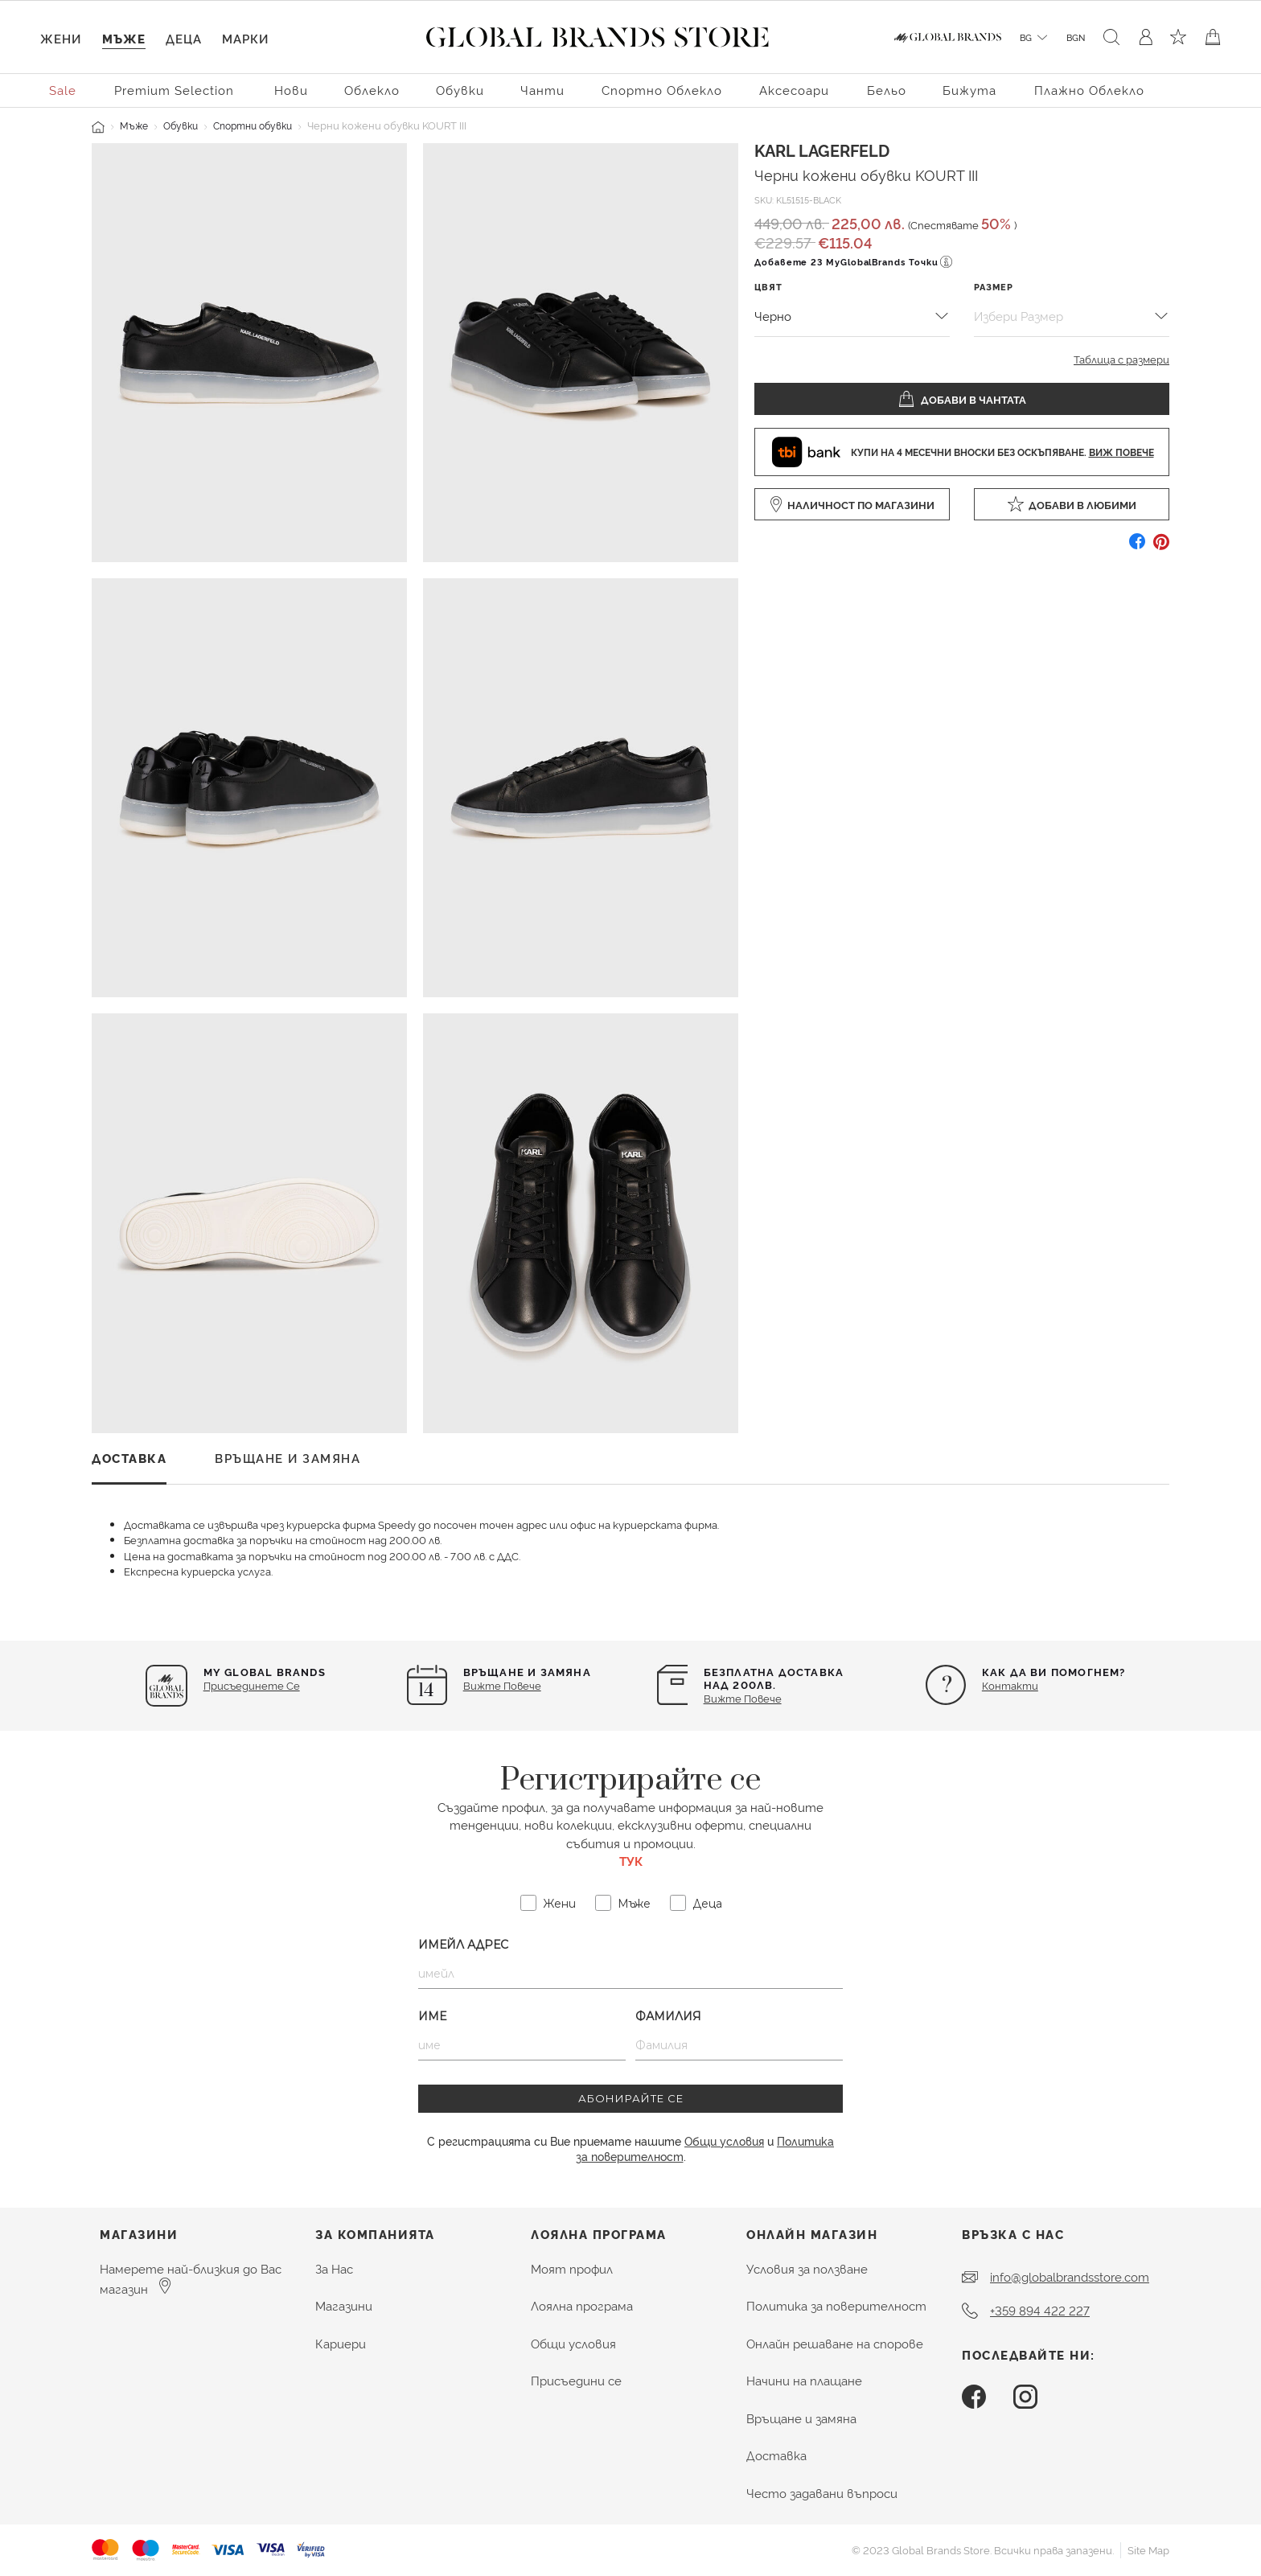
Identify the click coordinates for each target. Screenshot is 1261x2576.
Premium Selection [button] (174, 89)
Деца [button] (184, 38)
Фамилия (668, 2016)
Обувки (180, 125)
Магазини (343, 2305)
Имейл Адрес (463, 1944)
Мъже (134, 125)
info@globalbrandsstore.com (1069, 2276)
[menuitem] (63, 89)
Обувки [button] (460, 89)
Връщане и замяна (801, 2418)
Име (432, 2016)
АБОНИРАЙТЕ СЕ (631, 2098)
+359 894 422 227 (1040, 2310)
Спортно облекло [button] (662, 89)
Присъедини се (576, 2380)
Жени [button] (60, 38)
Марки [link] (245, 38)
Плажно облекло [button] (1089, 89)
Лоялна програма (582, 2305)
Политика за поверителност (836, 2305)
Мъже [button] (124, 38)
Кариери (340, 2343)
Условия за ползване (807, 2268)
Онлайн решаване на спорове (834, 2343)
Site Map (1148, 2549)
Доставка (776, 2455)
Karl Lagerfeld (821, 149)
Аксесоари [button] (794, 89)
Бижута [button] (969, 89)
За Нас (334, 2268)
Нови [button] (291, 89)
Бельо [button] (886, 89)
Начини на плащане (804, 2380)
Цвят (768, 287)
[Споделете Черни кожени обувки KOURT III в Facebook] (1137, 547)
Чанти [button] (542, 89)
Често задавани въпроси (821, 2492)
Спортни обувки (252, 125)
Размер (993, 287)
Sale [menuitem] (62, 89)
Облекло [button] (372, 89)
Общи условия (724, 2140)
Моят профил (572, 2268)
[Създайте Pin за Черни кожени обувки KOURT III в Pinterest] (1161, 547)
